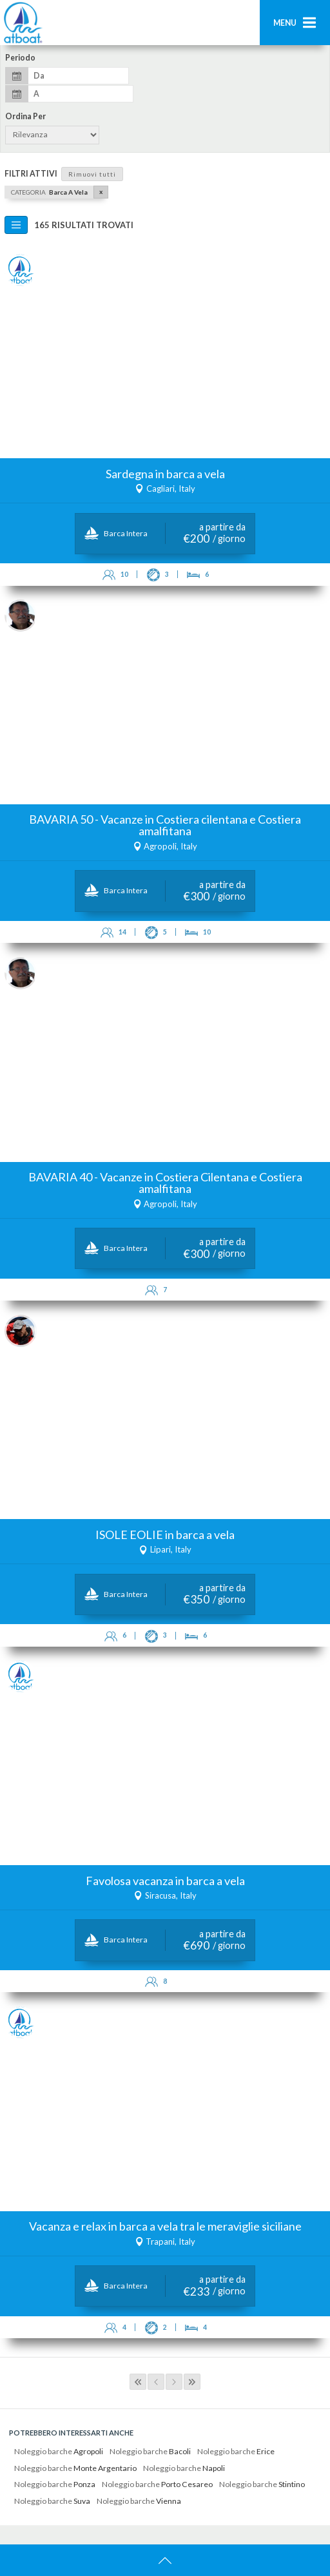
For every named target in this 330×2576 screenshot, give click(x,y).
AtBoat (22, 22)
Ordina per (25, 117)
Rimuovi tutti (92, 174)
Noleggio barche (58, 2451)
